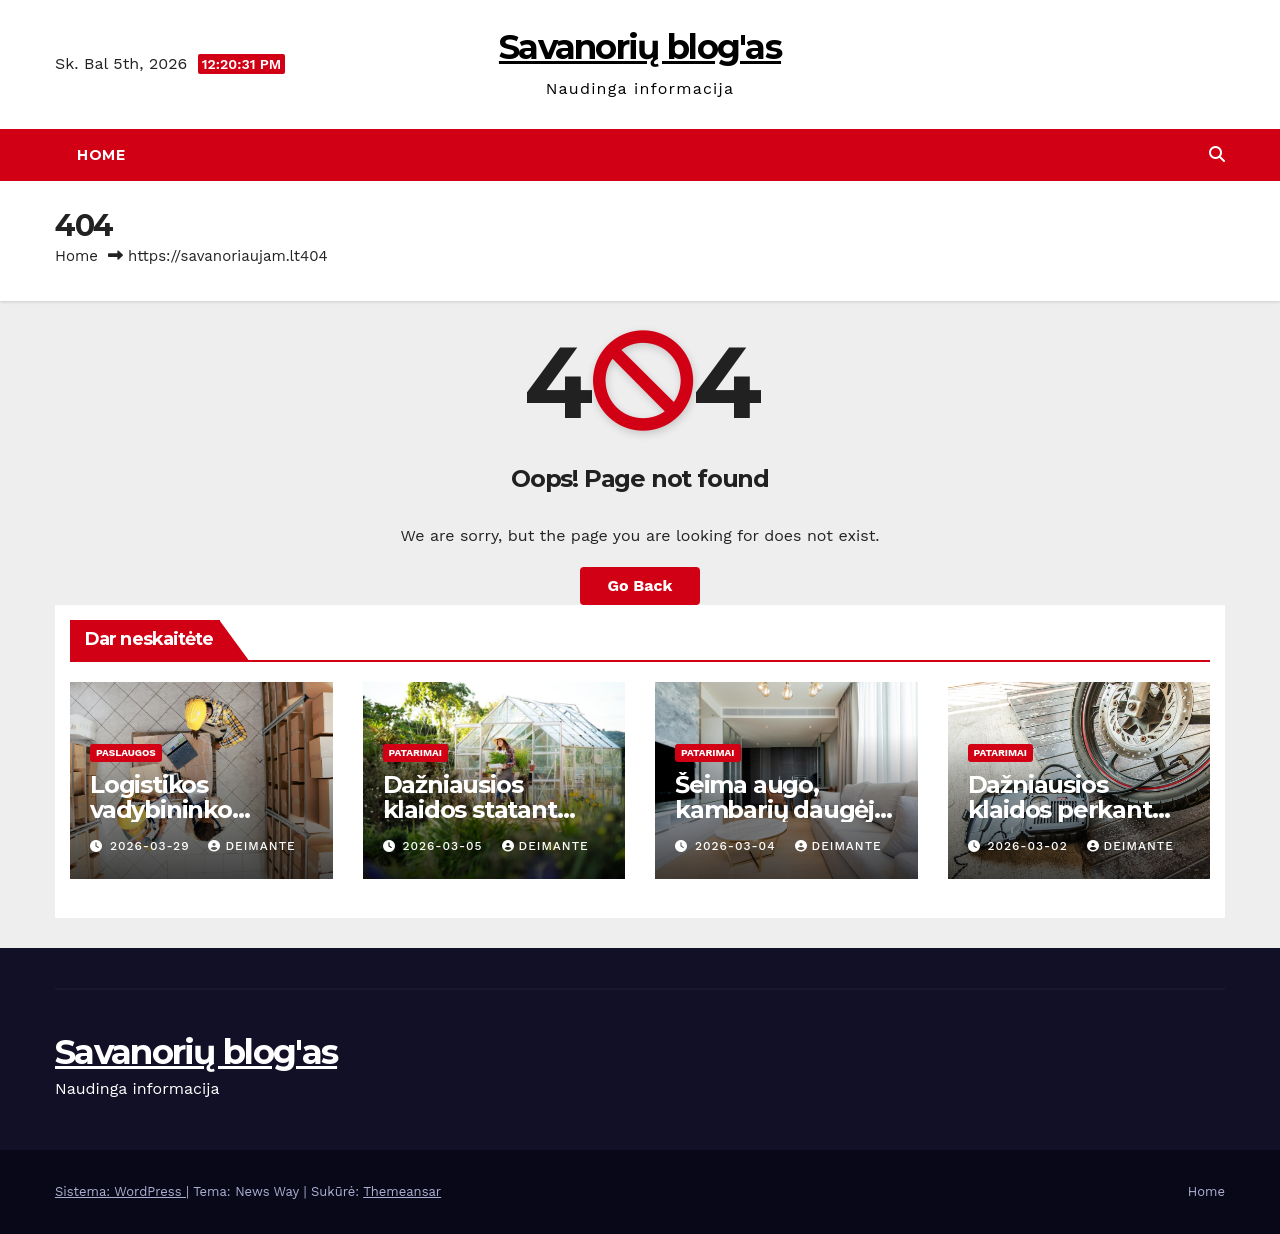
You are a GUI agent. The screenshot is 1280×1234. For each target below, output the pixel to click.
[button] (1217, 154)
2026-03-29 (152, 846)
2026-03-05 (444, 846)
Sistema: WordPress (120, 1191)
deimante (251, 846)
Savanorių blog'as (640, 47)
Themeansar (402, 1191)
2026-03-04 (738, 846)
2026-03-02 (1029, 846)
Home (101, 155)
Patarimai (416, 752)
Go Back (640, 585)
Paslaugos (126, 752)
